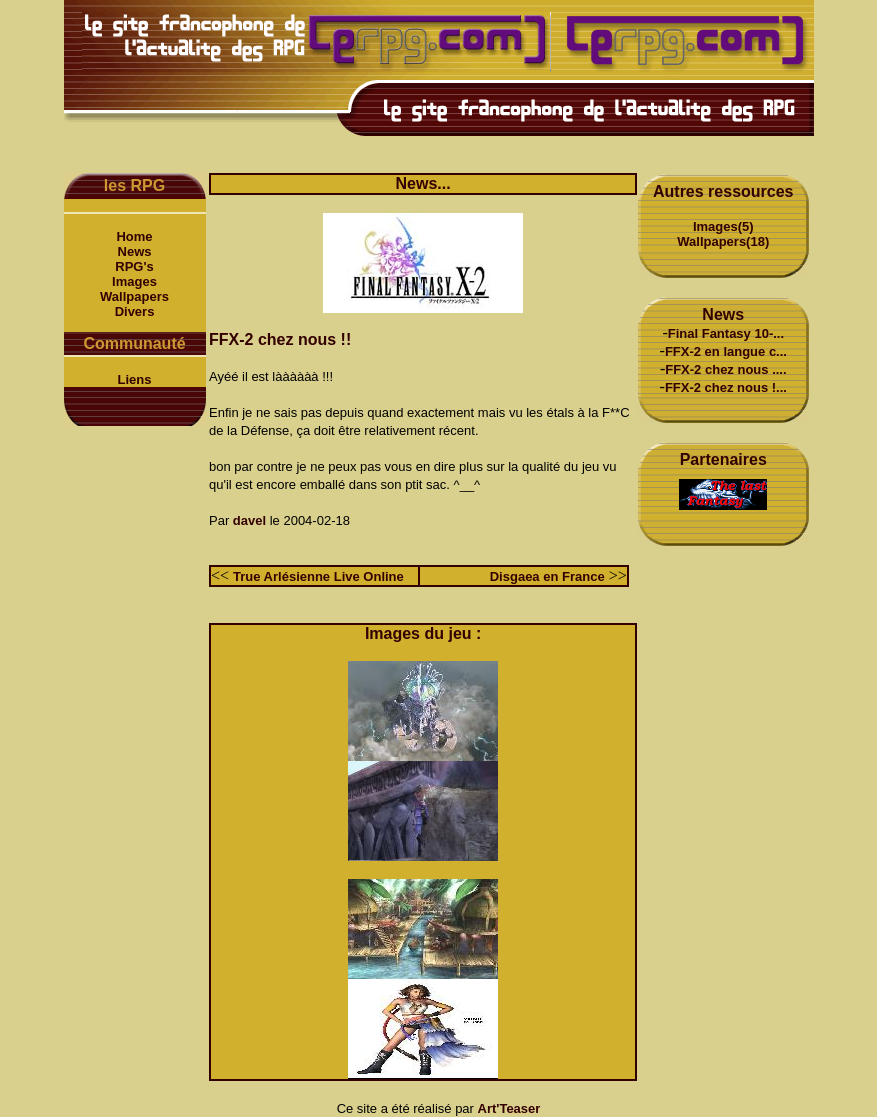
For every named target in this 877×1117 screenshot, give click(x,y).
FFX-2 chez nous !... (726, 387)
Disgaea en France (547, 576)
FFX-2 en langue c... (726, 351)
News (135, 251)
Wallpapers (134, 296)
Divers (135, 311)
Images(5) (723, 226)
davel (249, 520)
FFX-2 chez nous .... (725, 369)
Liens (135, 379)
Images (134, 281)
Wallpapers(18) (723, 241)
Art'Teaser (509, 1108)
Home (134, 236)
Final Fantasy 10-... (726, 333)
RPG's (134, 266)
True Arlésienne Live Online (318, 576)
